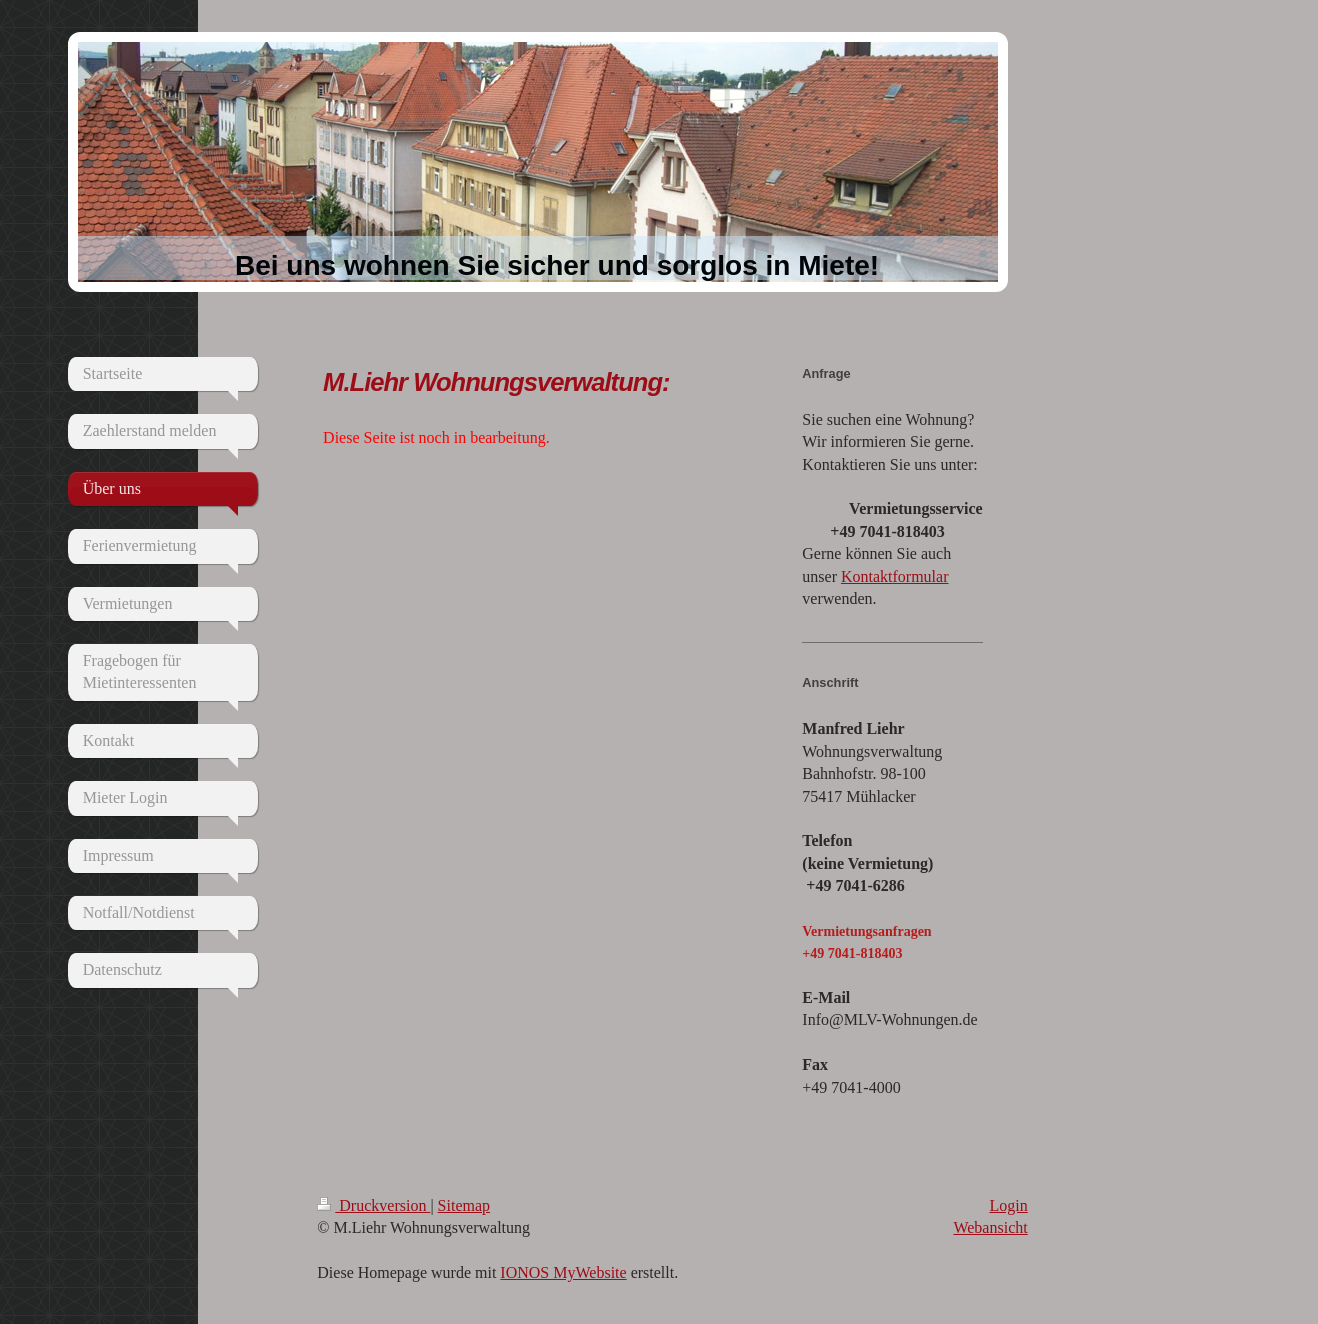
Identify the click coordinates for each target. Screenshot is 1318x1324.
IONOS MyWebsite (563, 1272)
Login (1008, 1205)
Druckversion (373, 1205)
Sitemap (464, 1205)
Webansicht (990, 1227)
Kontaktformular (895, 576)
